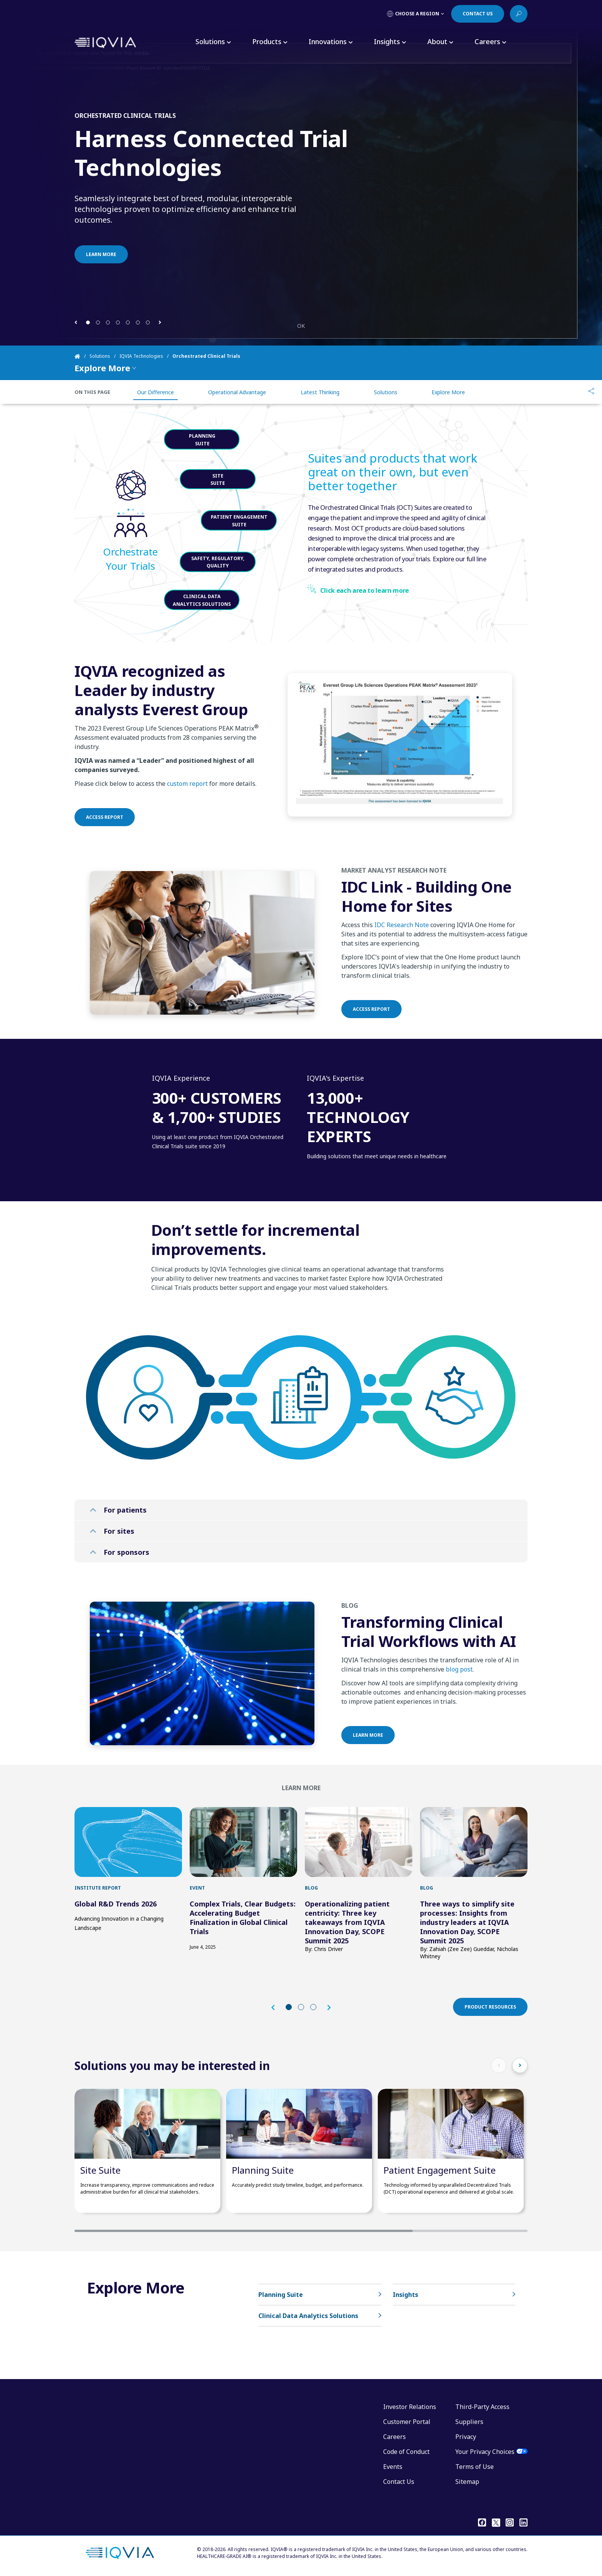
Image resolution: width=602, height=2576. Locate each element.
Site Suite (100, 2170)
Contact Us (398, 2481)
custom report (187, 821)
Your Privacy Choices (484, 2451)
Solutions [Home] (99, 356)
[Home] (81, 356)
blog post (459, 1706)
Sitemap (467, 2481)
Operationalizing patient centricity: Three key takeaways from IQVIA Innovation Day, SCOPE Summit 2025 (347, 1922)
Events (392, 2466)
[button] (75, 322)
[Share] (591, 392)
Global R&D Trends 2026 (115, 1903)
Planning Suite (263, 2170)
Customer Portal (406, 2421)
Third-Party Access (482, 2406)
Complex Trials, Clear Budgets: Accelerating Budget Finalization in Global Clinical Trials (243, 1917)
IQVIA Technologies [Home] (141, 356)
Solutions (385, 392)
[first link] (128, 1842)
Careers (394, 2436)
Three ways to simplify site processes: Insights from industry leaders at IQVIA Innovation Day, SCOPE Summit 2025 (467, 1922)
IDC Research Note (401, 962)
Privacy (465, 2436)
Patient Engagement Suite (440, 2170)
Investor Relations (409, 2406)
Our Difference (155, 392)
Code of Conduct (406, 2451)
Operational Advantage (237, 392)
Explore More (448, 392)
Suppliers (469, 2421)
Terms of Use (474, 2466)
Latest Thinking (320, 392)
